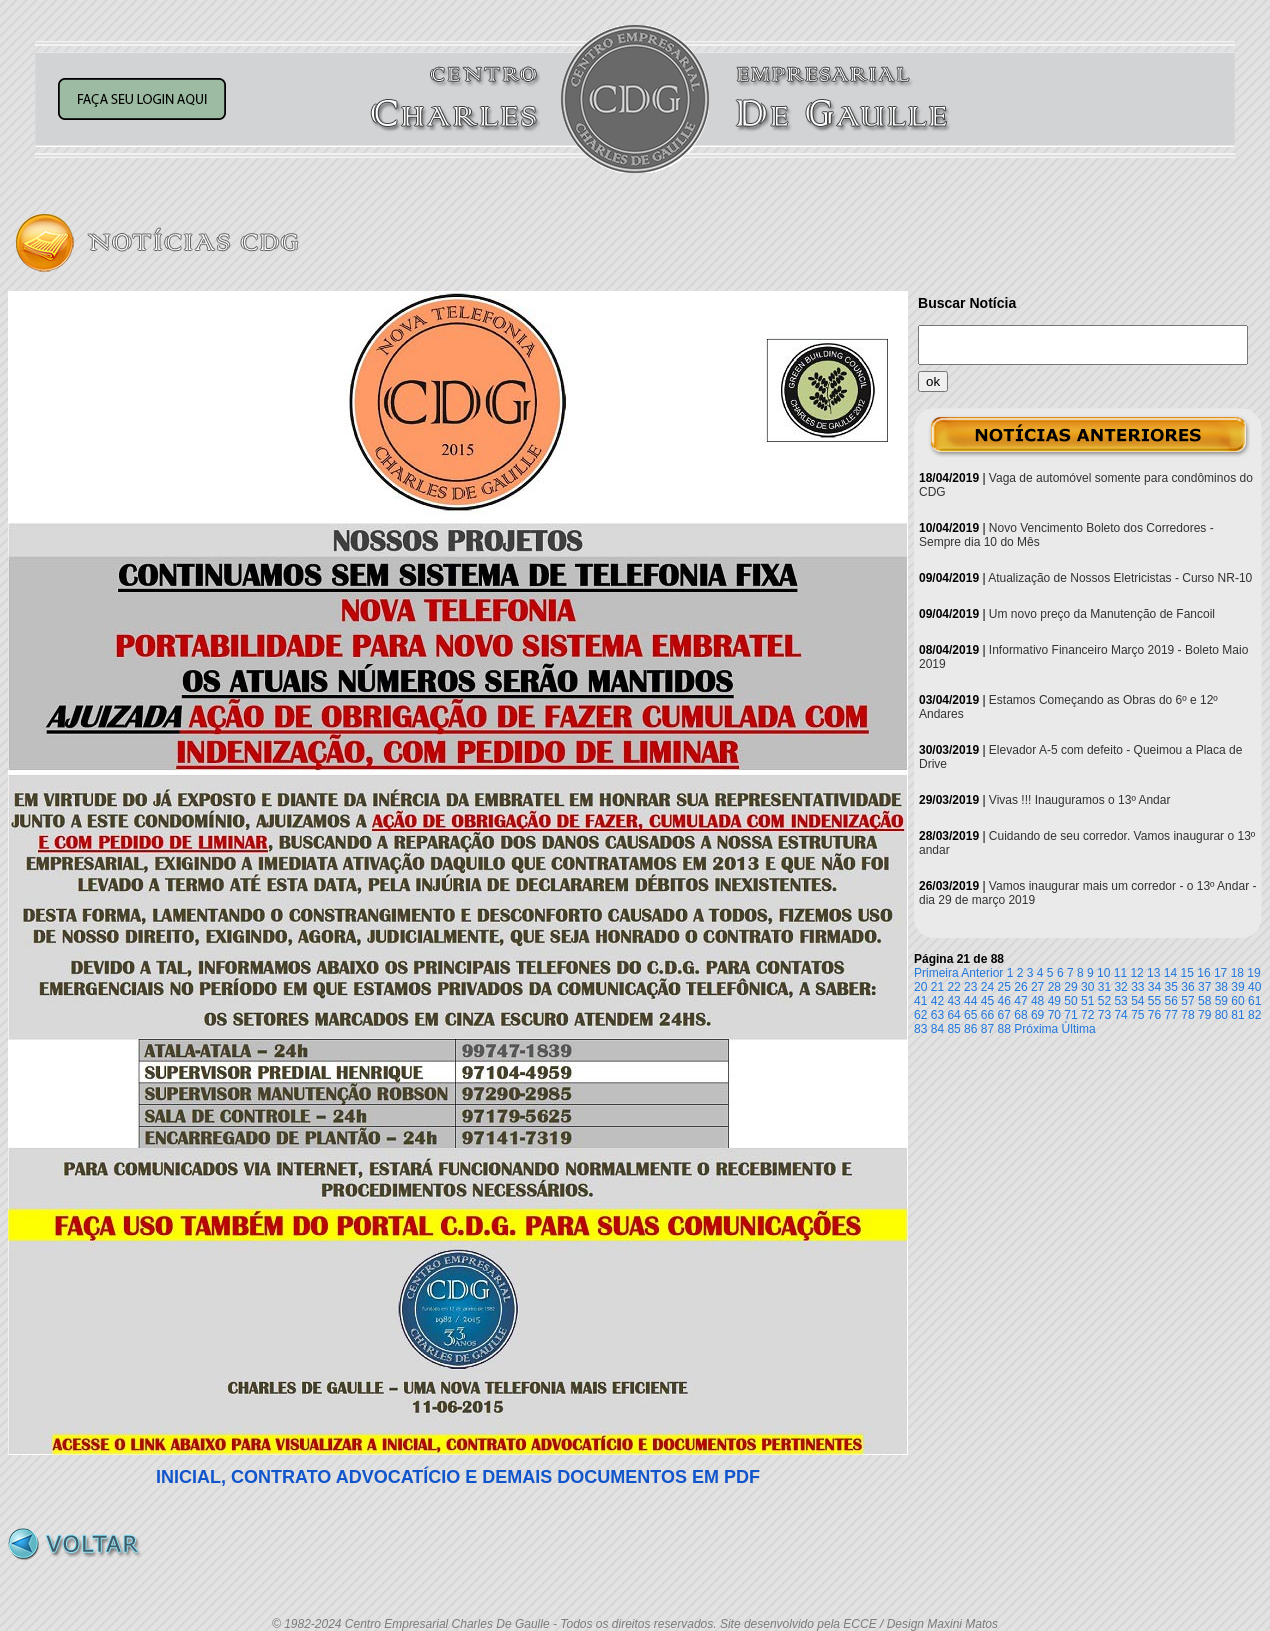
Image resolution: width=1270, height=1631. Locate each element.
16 (1203, 973)
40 (1254, 987)
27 (1037, 987)
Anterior (982, 973)
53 (1120, 1001)
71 (1070, 1015)
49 (1054, 1001)
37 (1204, 987)
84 (937, 1029)
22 (953, 987)
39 (1237, 987)
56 (1171, 1001)
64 (953, 1015)
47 (1020, 1001)
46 (1004, 1001)
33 (1137, 987)
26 (1020, 987)
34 (1154, 987)
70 (1054, 1015)
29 (1070, 987)
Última (1079, 1029)
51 (1087, 1001)
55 (1154, 1001)
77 (1171, 1015)
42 (937, 1001)
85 (953, 1029)
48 (1037, 1001)
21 (937, 987)
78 (1187, 1015)
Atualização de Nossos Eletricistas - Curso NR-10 (1120, 578)
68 (1020, 1015)
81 (1237, 1015)
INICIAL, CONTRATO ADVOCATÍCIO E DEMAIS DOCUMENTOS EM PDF (458, 1477)
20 (920, 987)
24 (987, 987)
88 (1004, 1029)
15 (1187, 973)
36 (1187, 987)
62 (920, 1015)
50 (1070, 1001)
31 (1104, 987)
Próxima (1036, 1029)
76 (1154, 1015)
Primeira (936, 973)
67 (1004, 1015)
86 (970, 1029)
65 (970, 1015)
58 (1204, 1001)
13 (1153, 973)
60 (1237, 1001)
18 (1237, 973)
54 (1137, 1001)
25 (1004, 987)
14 (1170, 973)
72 (1087, 1015)
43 (953, 1001)
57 (1187, 1001)
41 (920, 1001)
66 (987, 1015)
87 (987, 1029)
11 (1120, 973)
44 (970, 1001)
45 (987, 1001)
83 (920, 1029)
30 (1087, 987)
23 (970, 987)
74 (1120, 1015)
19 (1253, 973)
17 (1220, 973)
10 (1103, 973)
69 (1037, 1015)
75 (1137, 1015)
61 (1254, 1001)
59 (1221, 1001)
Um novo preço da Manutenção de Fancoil (1102, 614)
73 (1104, 1015)
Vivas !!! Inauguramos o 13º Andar (1080, 800)
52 (1104, 1001)
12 (1136, 973)
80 (1221, 1015)
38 (1221, 987)
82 (1254, 1015)
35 (1171, 987)
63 (937, 1015)
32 (1120, 987)
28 (1054, 987)
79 (1204, 1015)
